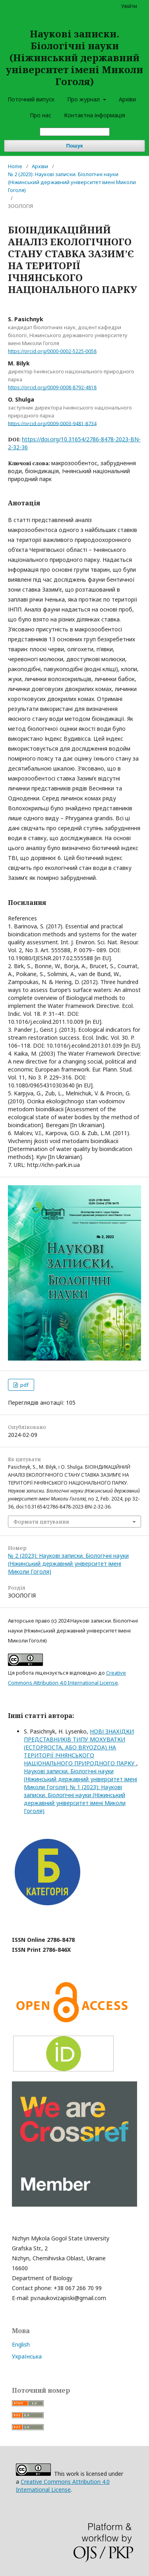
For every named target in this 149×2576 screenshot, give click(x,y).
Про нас (40, 115)
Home (15, 166)
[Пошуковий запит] (75, 132)
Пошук (74, 146)
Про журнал (84, 99)
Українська (27, 2356)
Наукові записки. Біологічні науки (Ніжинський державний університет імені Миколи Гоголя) (74, 57)
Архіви (127, 99)
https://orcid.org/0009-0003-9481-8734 (52, 423)
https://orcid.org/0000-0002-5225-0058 (52, 351)
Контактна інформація (94, 115)
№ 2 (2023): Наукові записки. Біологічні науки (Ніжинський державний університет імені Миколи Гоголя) (72, 182)
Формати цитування (41, 1521)
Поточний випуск (31, 99)
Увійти (129, 6)
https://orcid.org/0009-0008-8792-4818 (52, 387)
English (21, 2344)
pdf (24, 1384)
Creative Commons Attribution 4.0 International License (63, 2485)
